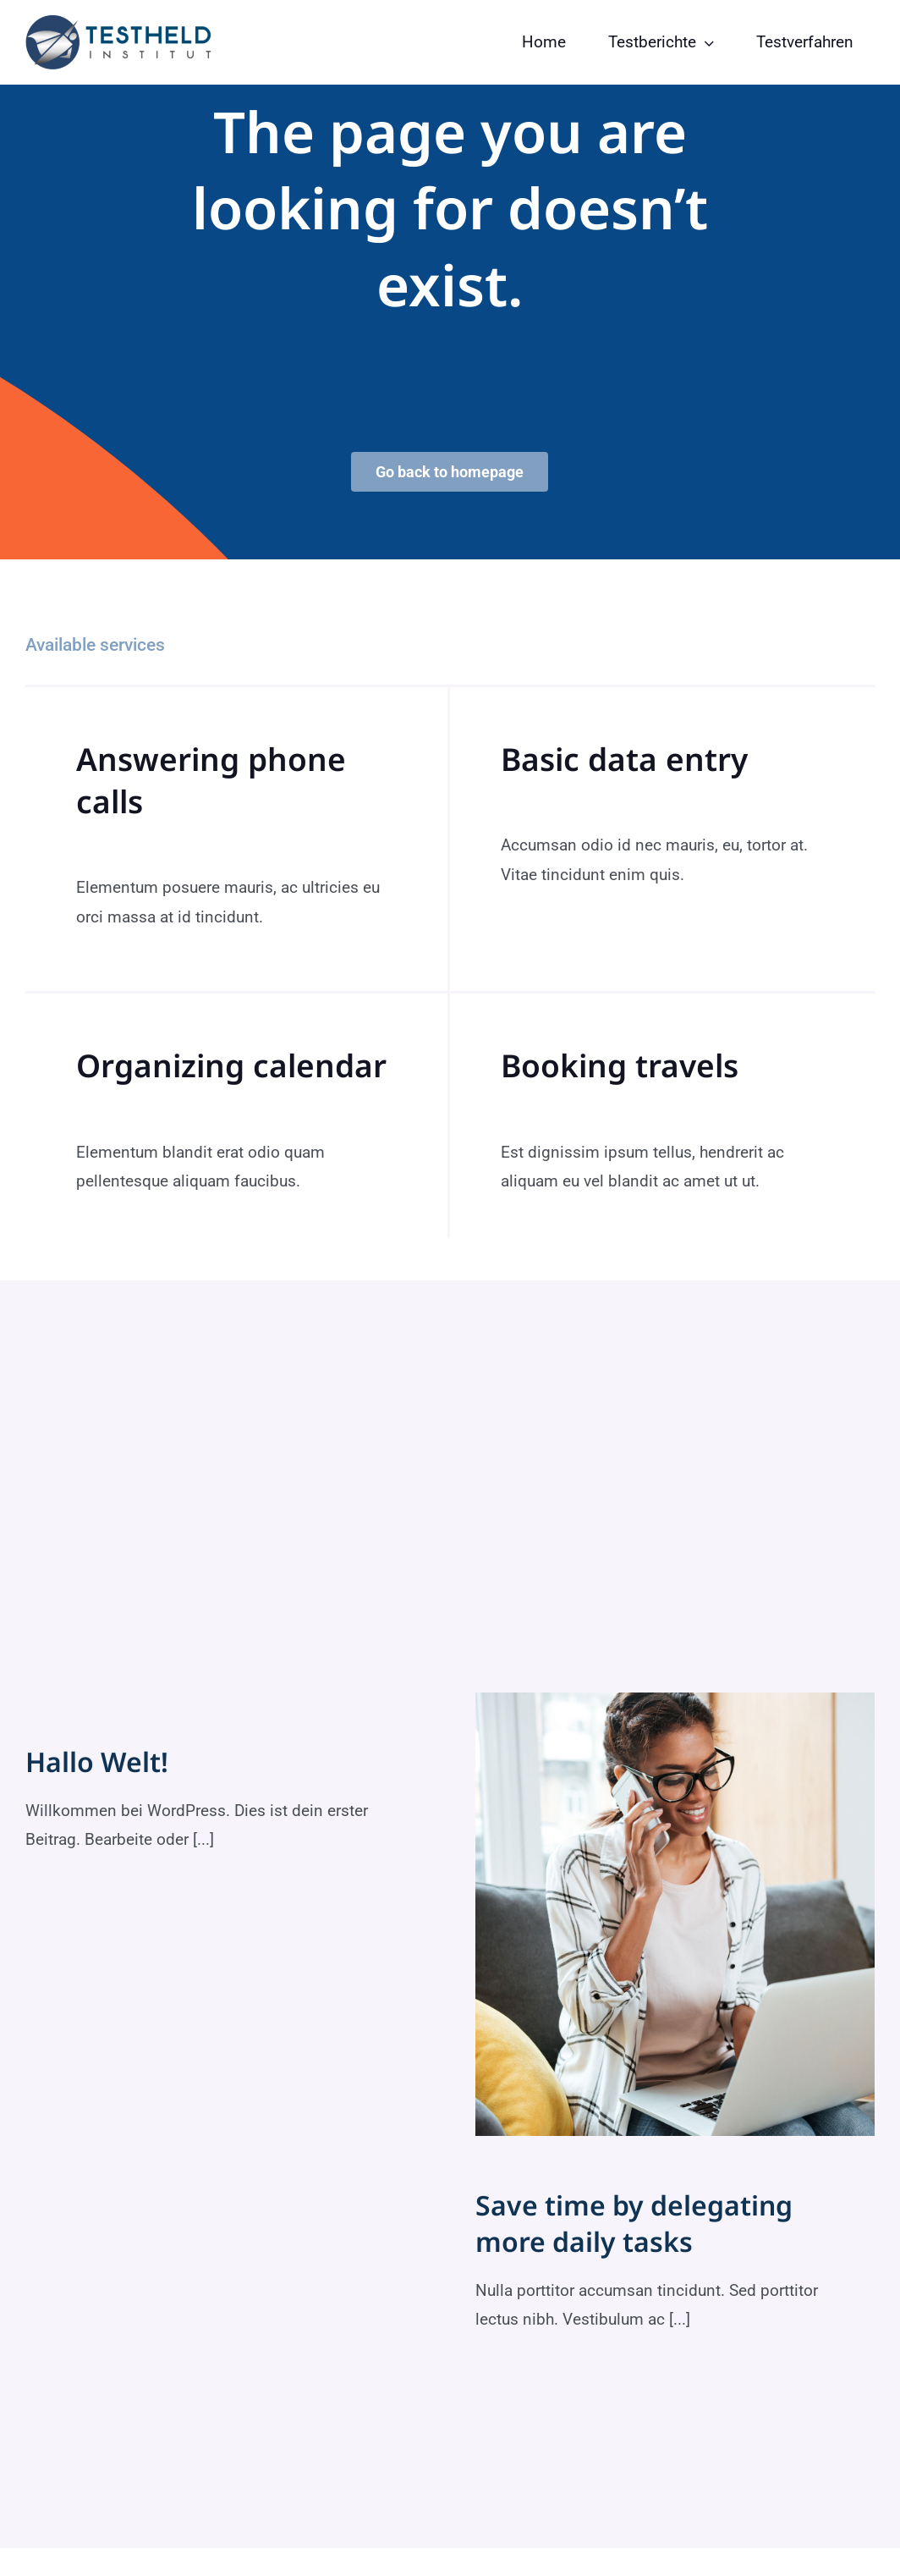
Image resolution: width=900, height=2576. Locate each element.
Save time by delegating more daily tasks (634, 2223)
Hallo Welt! (96, 1761)
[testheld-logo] (118, 22)
